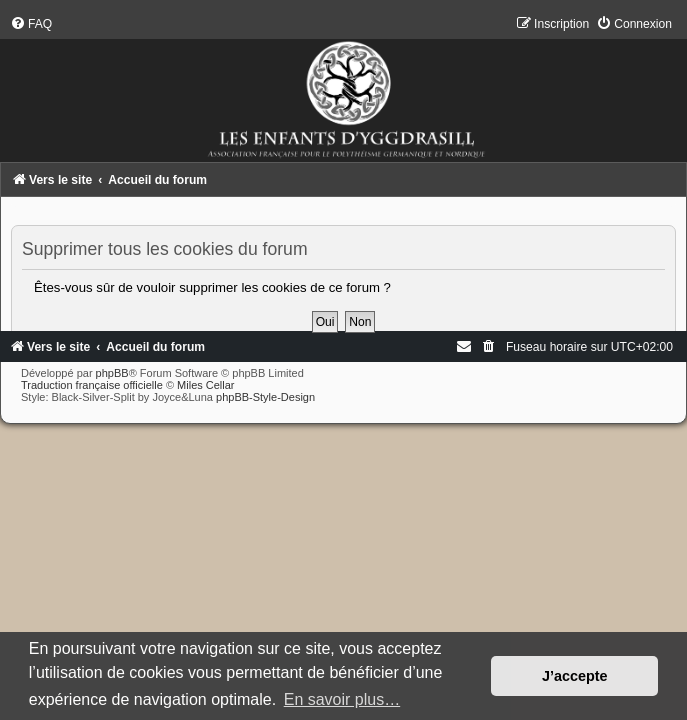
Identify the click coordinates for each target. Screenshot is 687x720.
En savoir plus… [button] (342, 699)
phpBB (112, 373)
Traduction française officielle (92, 385)
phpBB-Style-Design (265, 397)
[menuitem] (31, 24)
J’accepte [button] (575, 676)
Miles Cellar (205, 385)
